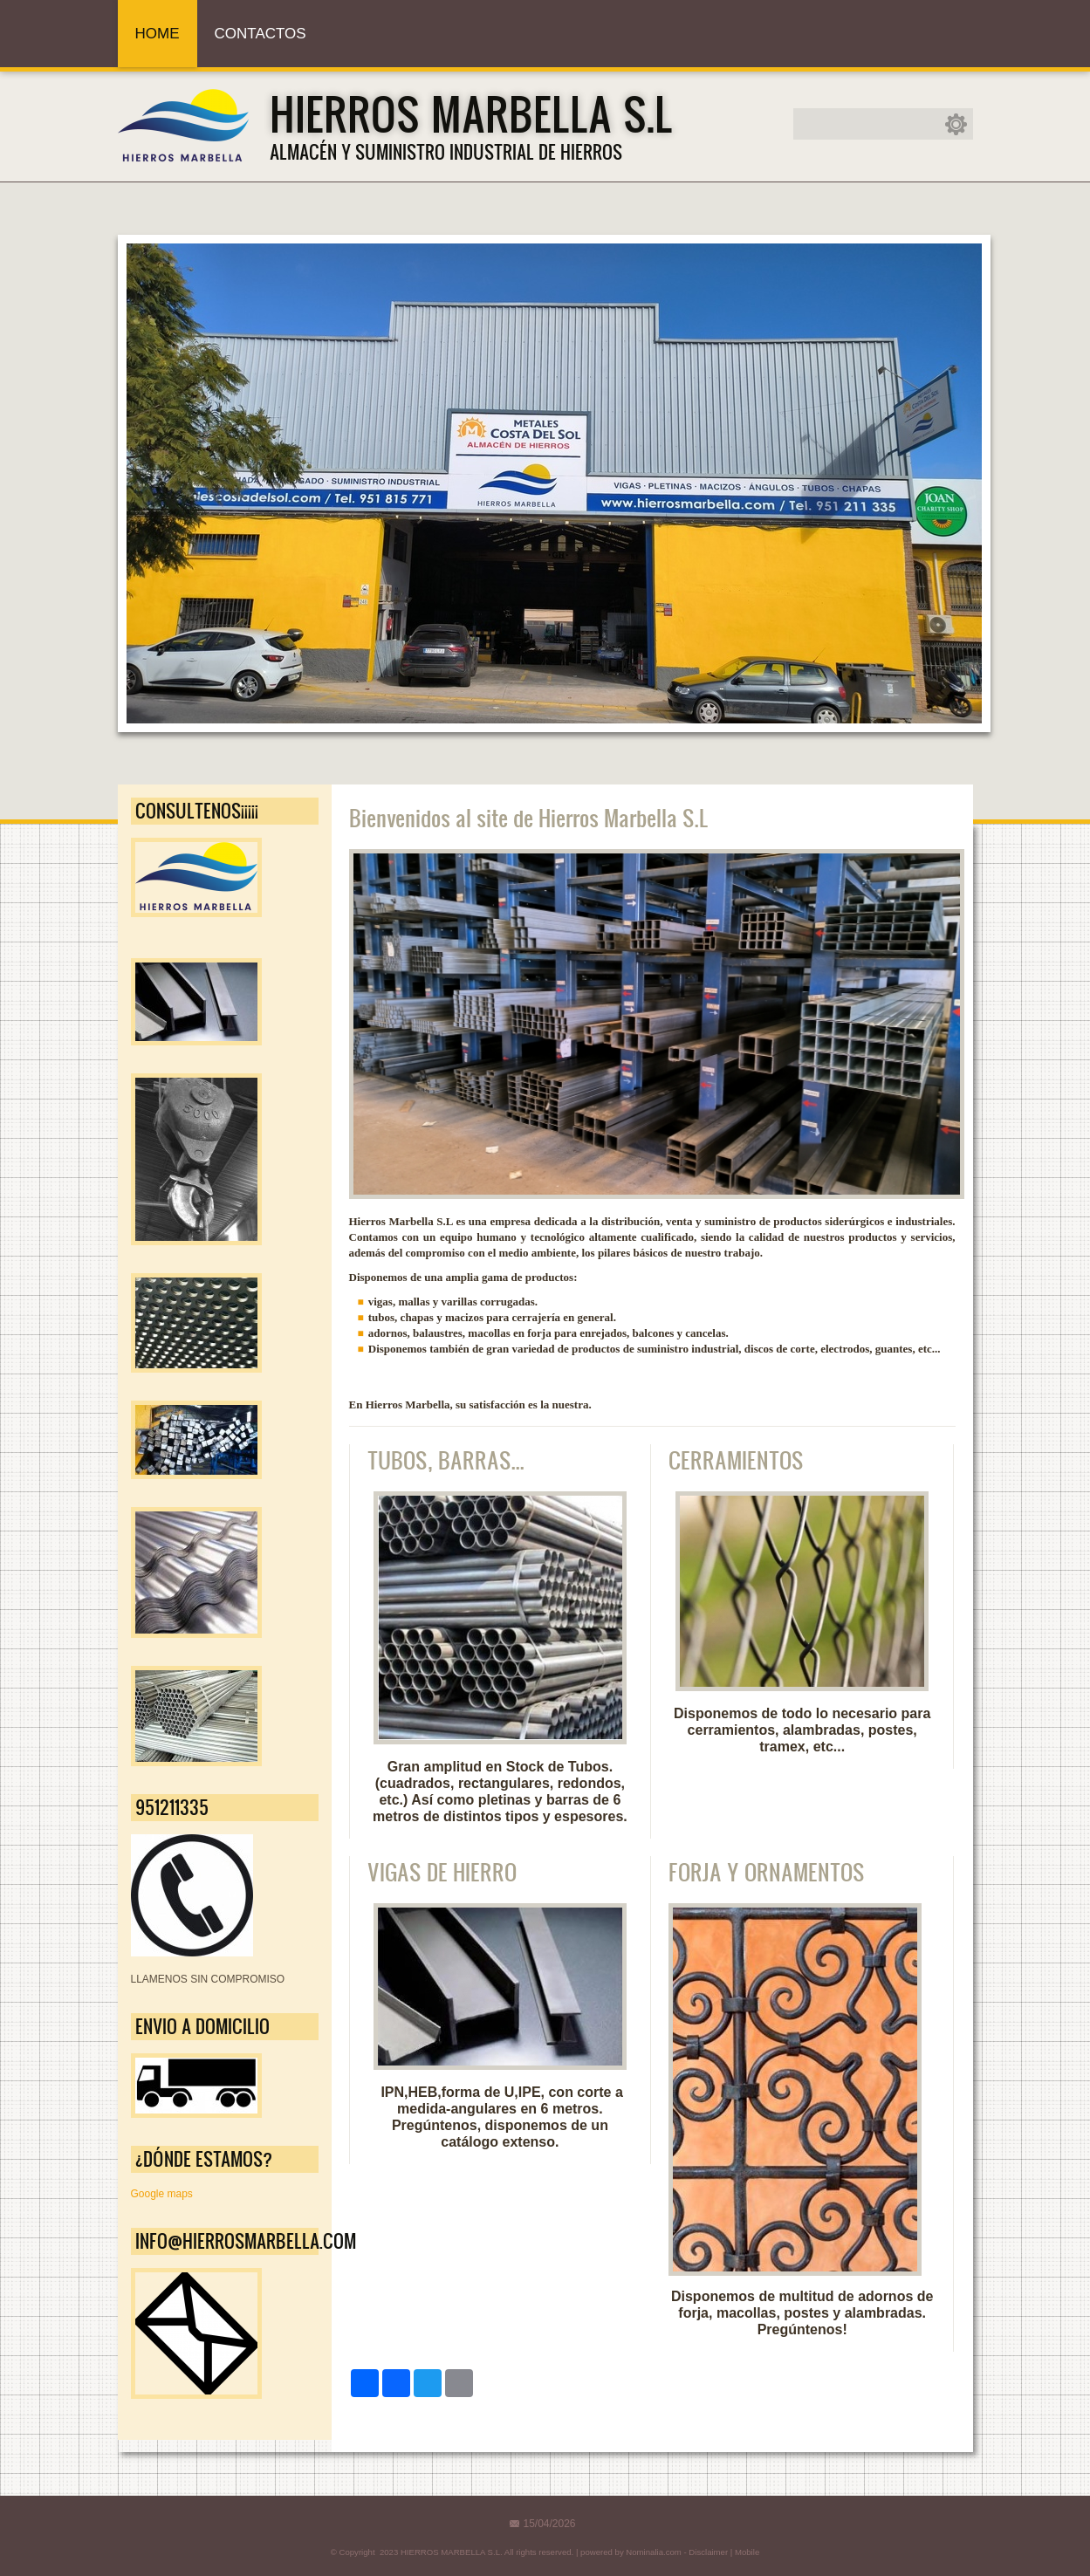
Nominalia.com (653, 2552)
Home (157, 33)
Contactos (260, 33)
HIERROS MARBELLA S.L (471, 113)
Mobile (747, 2552)
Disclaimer (708, 2552)
